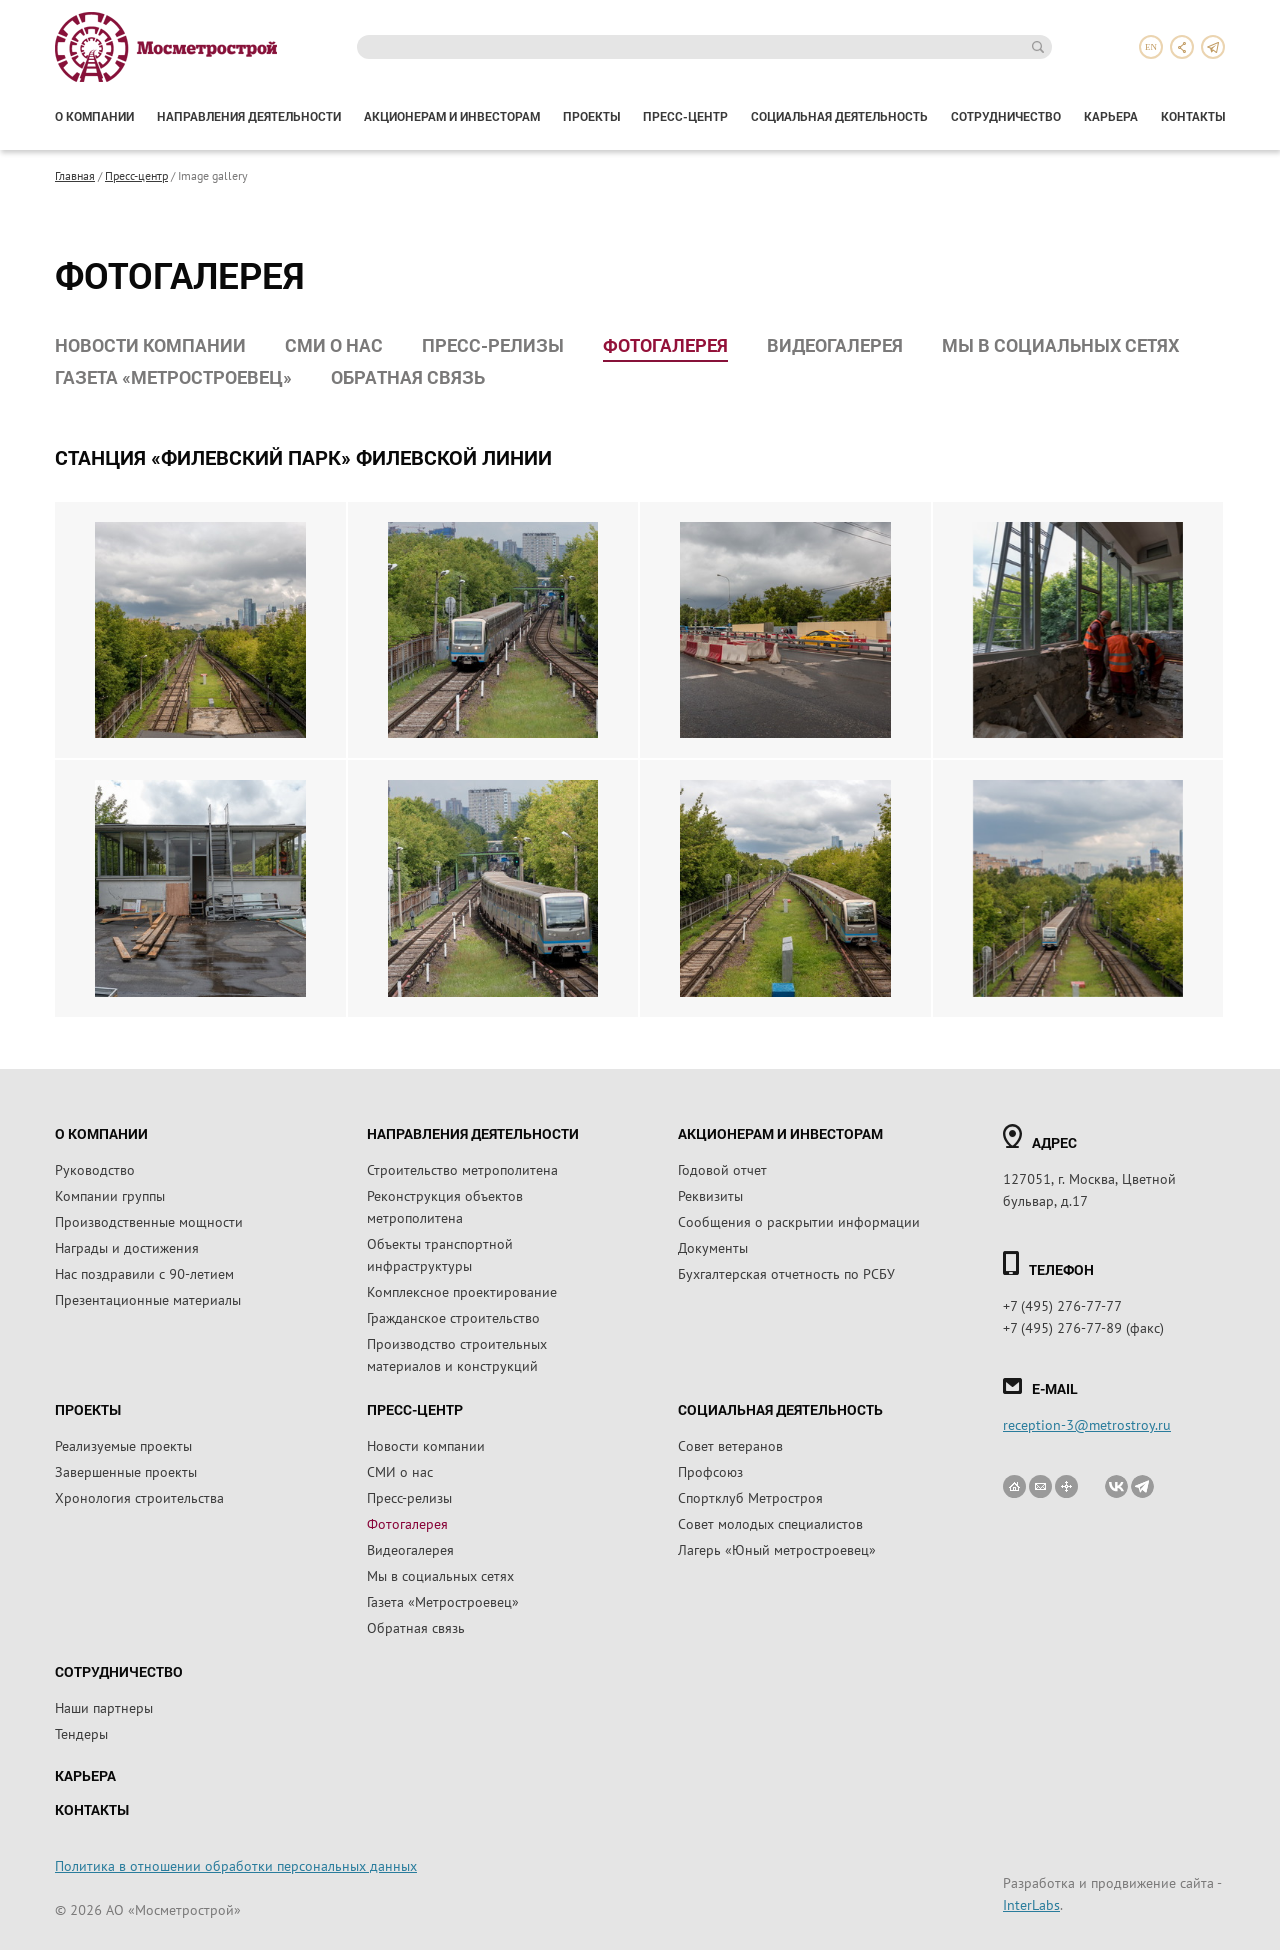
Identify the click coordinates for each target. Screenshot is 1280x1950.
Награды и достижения (127, 1247)
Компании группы (110, 1195)
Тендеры (81, 1733)
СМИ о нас (334, 345)
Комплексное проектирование (462, 1291)
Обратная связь (408, 377)
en (1151, 47)
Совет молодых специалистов (770, 1523)
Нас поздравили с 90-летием (144, 1273)
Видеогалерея (835, 345)
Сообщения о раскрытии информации (799, 1221)
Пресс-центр (685, 116)
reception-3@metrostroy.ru (1087, 1424)
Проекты (591, 116)
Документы (713, 1247)
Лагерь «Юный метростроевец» (777, 1549)
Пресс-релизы (493, 345)
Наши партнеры (104, 1707)
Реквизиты (710, 1195)
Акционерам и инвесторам (452, 116)
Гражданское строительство (453, 1317)
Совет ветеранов (730, 1445)
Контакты (1193, 116)
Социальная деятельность (839, 116)
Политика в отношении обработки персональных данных (236, 1865)
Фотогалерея (665, 345)
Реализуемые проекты (123, 1445)
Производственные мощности (149, 1221)
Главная (75, 175)
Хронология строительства (139, 1497)
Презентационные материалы (148, 1299)
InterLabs (1031, 1904)
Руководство (95, 1169)
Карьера (1111, 116)
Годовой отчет (722, 1169)
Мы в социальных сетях (1060, 345)
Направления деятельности (249, 116)
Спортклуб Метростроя (750, 1497)
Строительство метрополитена (462, 1169)
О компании (94, 116)
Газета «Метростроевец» (173, 377)
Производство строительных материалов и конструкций (457, 1354)
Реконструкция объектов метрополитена (445, 1206)
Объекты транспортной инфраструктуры (440, 1254)
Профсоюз (710, 1471)
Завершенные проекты (126, 1471)
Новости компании (150, 345)
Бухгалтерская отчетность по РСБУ (786, 1273)
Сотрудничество (1006, 116)
